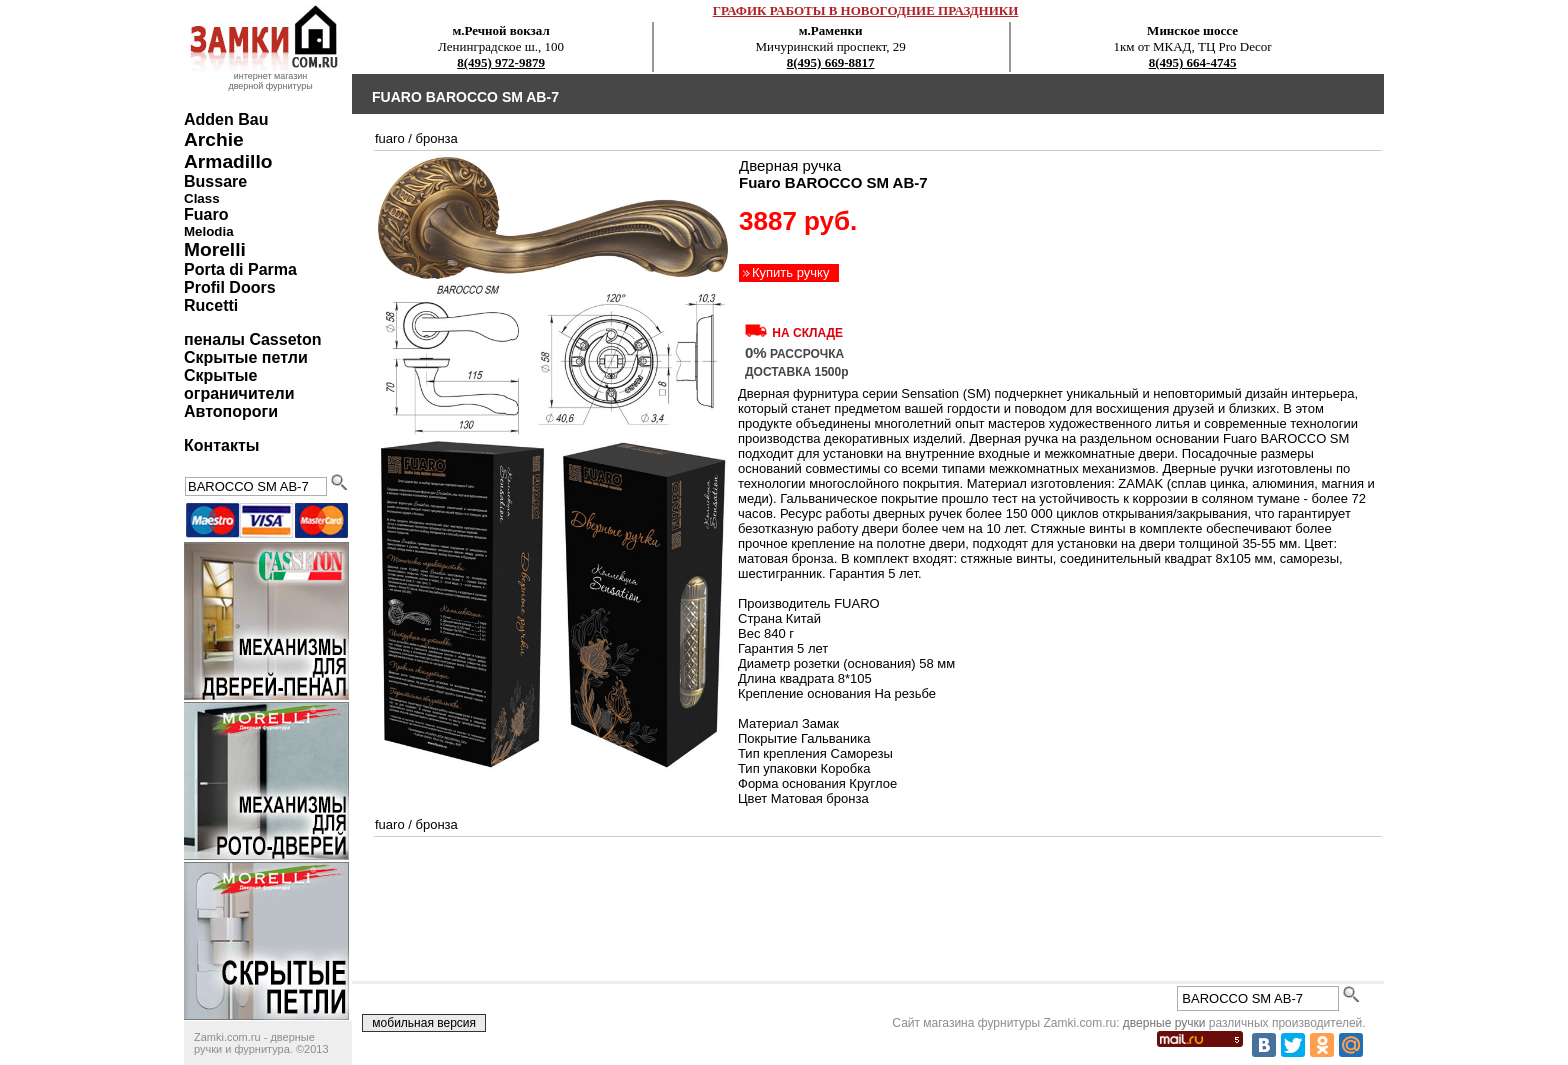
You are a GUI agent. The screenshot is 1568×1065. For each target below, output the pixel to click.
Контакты (221, 445)
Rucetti (211, 305)
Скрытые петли (246, 357)
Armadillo (228, 161)
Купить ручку (790, 272)
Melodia (209, 231)
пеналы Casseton (252, 339)
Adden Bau (226, 119)
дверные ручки (1164, 1023)
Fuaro (206, 214)
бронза (436, 138)
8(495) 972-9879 (501, 62)
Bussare (215, 181)
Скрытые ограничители (239, 384)
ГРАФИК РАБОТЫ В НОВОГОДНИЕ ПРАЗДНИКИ (866, 10)
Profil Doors (230, 287)
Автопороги (231, 411)
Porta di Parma (240, 269)
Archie (214, 139)
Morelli (215, 249)
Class (202, 198)
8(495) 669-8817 (831, 62)
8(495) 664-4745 (1193, 62)
